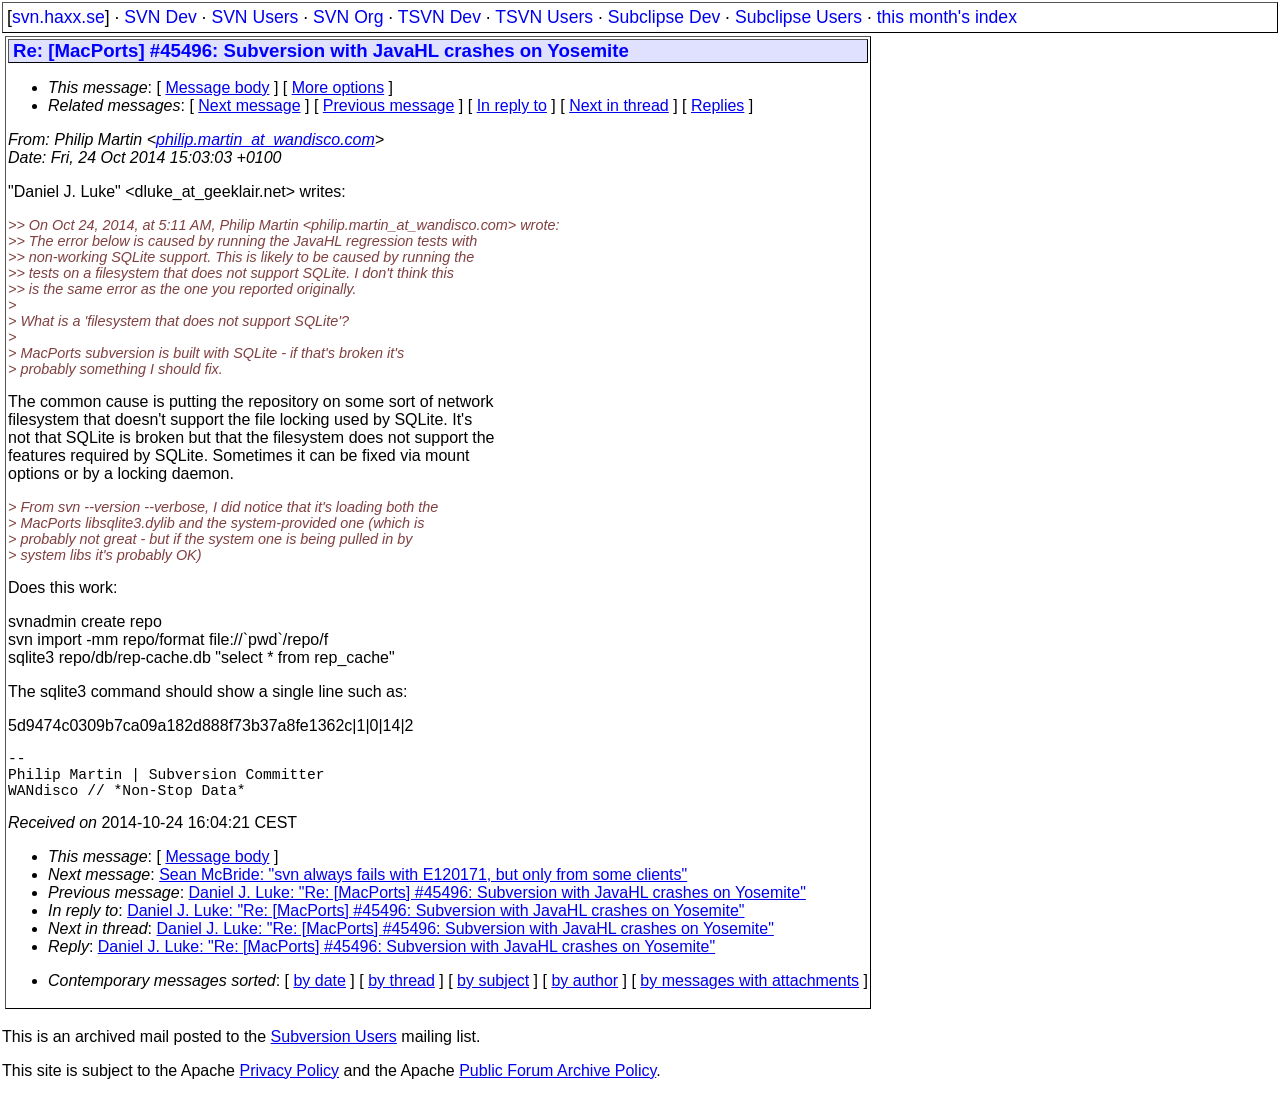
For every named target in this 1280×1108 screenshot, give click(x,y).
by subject (493, 992)
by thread (401, 992)
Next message (249, 105)
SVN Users (254, 17)
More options (338, 87)
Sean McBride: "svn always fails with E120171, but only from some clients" (423, 886)
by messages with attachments (749, 992)
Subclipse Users (798, 17)
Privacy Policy (289, 1082)
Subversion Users (334, 1048)
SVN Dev (160, 17)
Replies (717, 105)
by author (584, 992)
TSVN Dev (439, 17)
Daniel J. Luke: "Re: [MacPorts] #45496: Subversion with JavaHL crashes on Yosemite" (497, 904)
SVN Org (348, 17)
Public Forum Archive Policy (557, 1082)
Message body (217, 87)
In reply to (512, 105)
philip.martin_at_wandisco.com (265, 139)
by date (319, 992)
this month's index (947, 17)
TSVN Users (544, 17)
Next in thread (619, 105)
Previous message (389, 105)
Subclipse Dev (664, 17)
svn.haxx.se (58, 17)
